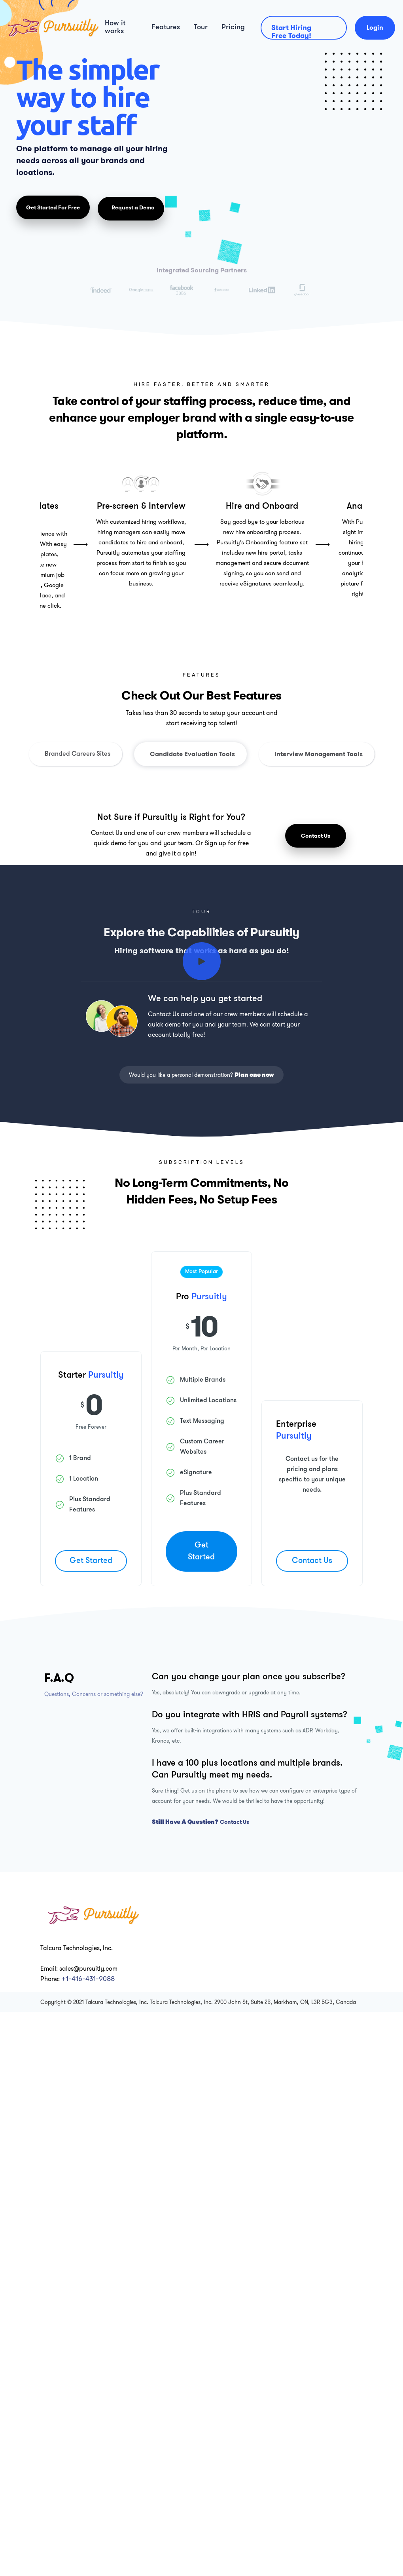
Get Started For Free (53, 207)
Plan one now (254, 1075)
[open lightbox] (202, 961)
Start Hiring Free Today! (291, 31)
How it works (115, 27)
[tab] (75, 754)
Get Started (91, 1561)
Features (165, 27)
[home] (49, 27)
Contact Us (315, 836)
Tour (201, 27)
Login (375, 27)
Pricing (233, 27)
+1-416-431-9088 (88, 1979)
